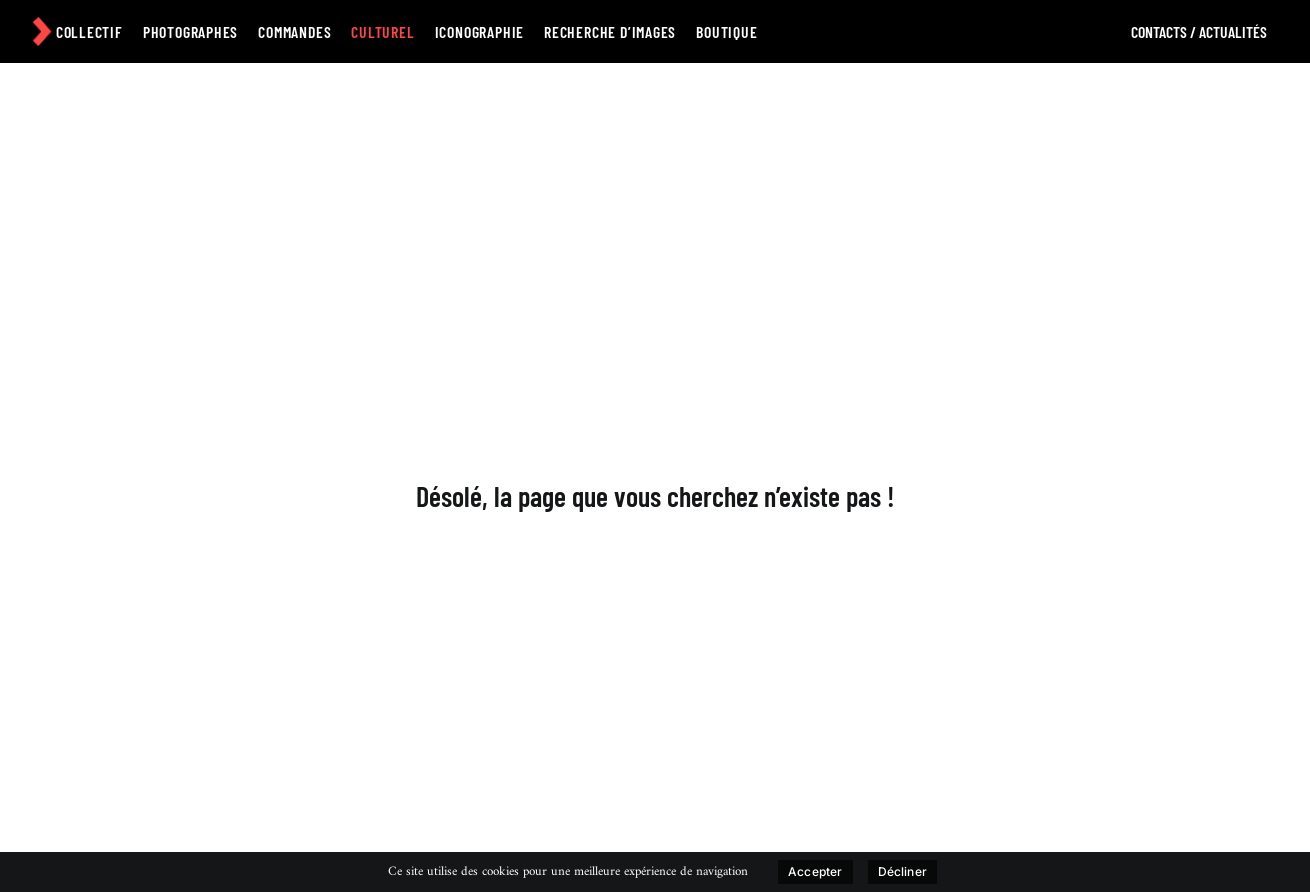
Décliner (902, 871)
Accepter (815, 871)
